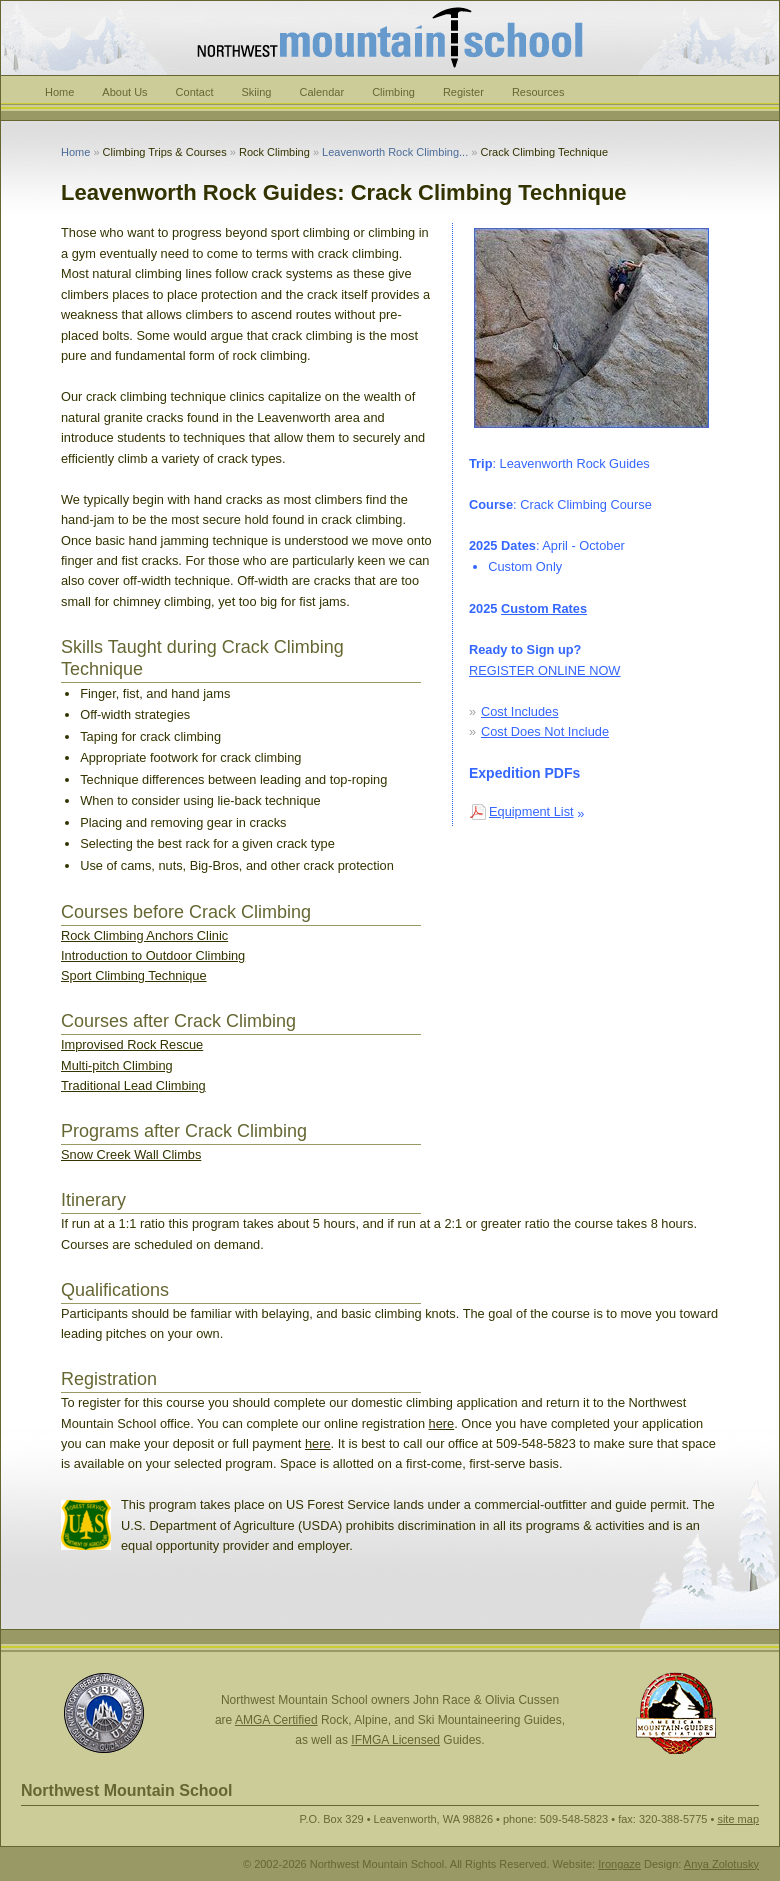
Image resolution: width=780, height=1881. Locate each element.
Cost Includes (520, 711)
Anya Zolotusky (721, 1864)
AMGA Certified (276, 1720)
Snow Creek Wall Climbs (131, 1154)
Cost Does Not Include (545, 731)
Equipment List (531, 811)
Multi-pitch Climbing (117, 1065)
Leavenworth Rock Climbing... (395, 152)
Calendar (321, 92)
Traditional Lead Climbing (133, 1085)
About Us (124, 92)
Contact (195, 92)
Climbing (393, 92)
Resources (538, 92)
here (442, 1423)
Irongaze (619, 1864)
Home (59, 92)
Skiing (257, 92)
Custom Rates (544, 608)
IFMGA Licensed (395, 1740)
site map (738, 1819)
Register (463, 92)
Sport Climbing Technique (134, 975)
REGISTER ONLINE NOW (544, 670)
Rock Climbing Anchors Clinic (144, 935)
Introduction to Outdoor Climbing (153, 955)
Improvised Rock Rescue (132, 1044)
